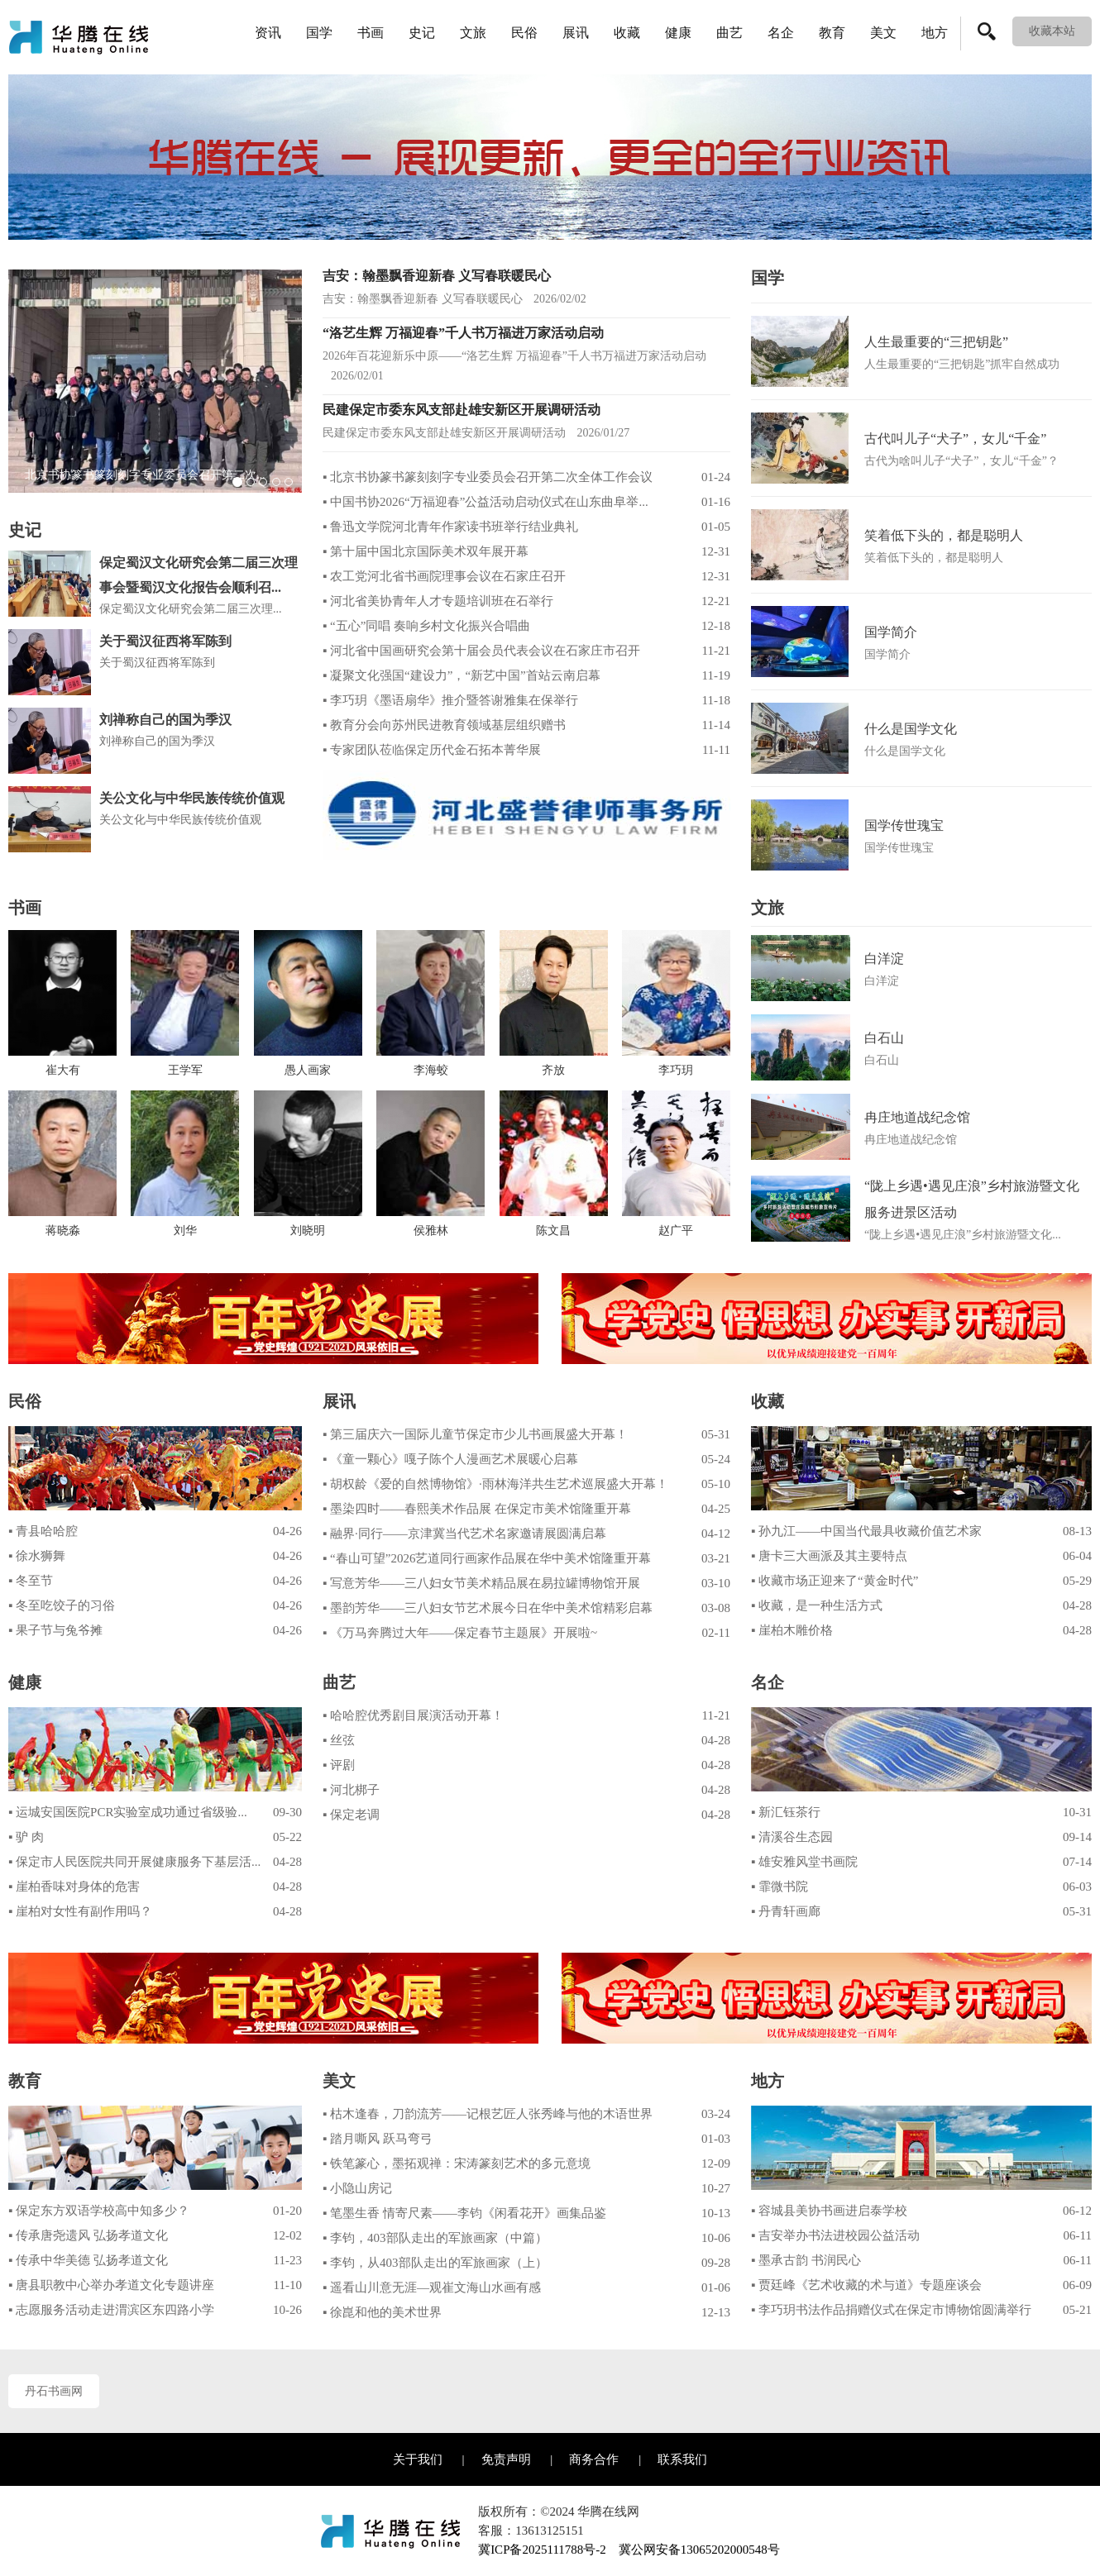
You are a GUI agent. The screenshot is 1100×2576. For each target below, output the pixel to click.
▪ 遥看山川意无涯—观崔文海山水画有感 (432, 2287)
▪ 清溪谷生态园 (792, 1837)
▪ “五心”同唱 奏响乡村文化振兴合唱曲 (426, 625)
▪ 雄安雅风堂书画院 (804, 1861)
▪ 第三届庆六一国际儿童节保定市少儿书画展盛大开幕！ (475, 1434)
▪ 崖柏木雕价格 (792, 1630)
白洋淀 (884, 959)
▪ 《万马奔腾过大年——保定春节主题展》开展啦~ (460, 1632)
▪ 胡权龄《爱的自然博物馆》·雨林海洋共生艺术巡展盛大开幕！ (495, 1484)
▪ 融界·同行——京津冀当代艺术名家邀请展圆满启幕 (464, 1533)
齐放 (553, 1070)
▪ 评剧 (339, 1765)
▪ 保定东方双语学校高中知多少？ (98, 2210)
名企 (781, 33)
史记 (422, 33)
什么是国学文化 (910, 729)
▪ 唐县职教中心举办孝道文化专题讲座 (111, 2285)
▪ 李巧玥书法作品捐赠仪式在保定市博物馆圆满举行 (891, 2309)
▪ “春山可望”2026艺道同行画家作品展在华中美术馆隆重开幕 (487, 1558)
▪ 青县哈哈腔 (43, 1531)
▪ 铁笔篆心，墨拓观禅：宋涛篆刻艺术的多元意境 (457, 2163)
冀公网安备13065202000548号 (699, 2549)
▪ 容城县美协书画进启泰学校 (829, 2210)
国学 (319, 33)
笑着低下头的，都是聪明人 (943, 535)
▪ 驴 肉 (26, 1837)
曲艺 (729, 33)
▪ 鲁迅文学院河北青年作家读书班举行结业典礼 (450, 526)
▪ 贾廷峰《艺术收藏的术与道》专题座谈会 (866, 2285)
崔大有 (62, 1070)
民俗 (524, 33)
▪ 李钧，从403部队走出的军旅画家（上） (435, 2262)
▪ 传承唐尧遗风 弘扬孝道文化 (88, 2235)
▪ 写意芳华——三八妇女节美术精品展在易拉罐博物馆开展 (481, 1583)
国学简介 (890, 632)
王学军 (185, 1070)
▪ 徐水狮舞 (36, 1555)
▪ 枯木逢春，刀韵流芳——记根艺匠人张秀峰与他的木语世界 (488, 2113)
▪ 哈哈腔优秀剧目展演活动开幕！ (413, 1715)
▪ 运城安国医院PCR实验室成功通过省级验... (127, 1812)
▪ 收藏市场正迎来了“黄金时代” (834, 1580)
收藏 (627, 33)
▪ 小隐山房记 (357, 2188)
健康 (678, 33)
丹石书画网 (54, 2391)
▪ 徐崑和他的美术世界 (382, 2312)
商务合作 (594, 2459)
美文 (883, 33)
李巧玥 (675, 1070)
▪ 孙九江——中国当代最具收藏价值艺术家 (866, 1531)
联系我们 (682, 2459)
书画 (370, 33)
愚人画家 (308, 1070)
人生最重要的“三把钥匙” (936, 342)
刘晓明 (307, 1231)
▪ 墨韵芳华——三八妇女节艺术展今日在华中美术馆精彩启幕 (488, 1608)
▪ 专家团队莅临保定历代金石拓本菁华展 (432, 749)
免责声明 (506, 2459)
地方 (934, 33)
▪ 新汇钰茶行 (785, 1812)
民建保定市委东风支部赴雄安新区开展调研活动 (461, 410)
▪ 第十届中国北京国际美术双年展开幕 (425, 551)
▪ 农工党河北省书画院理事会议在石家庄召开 (444, 576)
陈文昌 (553, 1231)
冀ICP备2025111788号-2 (542, 2549)
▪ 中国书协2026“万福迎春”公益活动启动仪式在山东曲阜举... (485, 501)
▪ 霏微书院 (779, 1886)
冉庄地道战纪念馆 (917, 1117)
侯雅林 (431, 1231)
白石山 (884, 1038)
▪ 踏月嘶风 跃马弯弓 (378, 2138)
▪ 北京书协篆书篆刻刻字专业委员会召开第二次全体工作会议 (488, 477)
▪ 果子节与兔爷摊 (55, 1630)
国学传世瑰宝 (904, 825)
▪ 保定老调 (351, 1814)
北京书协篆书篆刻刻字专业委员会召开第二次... (145, 475)
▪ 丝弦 (339, 1740)
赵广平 (675, 1231)
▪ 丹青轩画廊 (785, 1911)
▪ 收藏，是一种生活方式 (816, 1605)
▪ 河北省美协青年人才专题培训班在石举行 (438, 601)
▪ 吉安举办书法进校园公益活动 (835, 2235)
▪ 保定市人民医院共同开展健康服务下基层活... (134, 1861)
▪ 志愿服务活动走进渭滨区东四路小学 (111, 2309)
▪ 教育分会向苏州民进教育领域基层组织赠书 (444, 725)
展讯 (575, 33)
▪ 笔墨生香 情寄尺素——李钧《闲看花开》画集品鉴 (464, 2213)
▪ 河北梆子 (351, 1789)
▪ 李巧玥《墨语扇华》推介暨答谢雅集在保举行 (450, 700)
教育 (832, 33)
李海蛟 (431, 1070)
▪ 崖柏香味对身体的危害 (74, 1886)
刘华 (185, 1231)
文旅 (473, 33)
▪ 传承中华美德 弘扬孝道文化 (88, 2260)
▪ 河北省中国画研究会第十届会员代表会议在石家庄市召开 (481, 650)
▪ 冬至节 (30, 1580)
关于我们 (417, 2459)
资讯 (268, 33)
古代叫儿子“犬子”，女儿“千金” (955, 439)
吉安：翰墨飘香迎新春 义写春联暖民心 (437, 276)
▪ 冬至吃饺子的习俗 (61, 1605)
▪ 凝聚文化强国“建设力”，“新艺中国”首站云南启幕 (461, 675)
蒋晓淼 (62, 1231)
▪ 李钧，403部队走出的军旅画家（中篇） (435, 2237)
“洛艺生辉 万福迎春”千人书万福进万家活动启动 (463, 333)
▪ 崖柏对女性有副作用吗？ (80, 1911)
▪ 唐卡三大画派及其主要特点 (829, 1555)
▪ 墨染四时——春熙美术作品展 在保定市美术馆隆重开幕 (477, 1508)
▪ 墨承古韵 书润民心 (806, 2260)
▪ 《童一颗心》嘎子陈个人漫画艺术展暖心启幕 (450, 1459)
